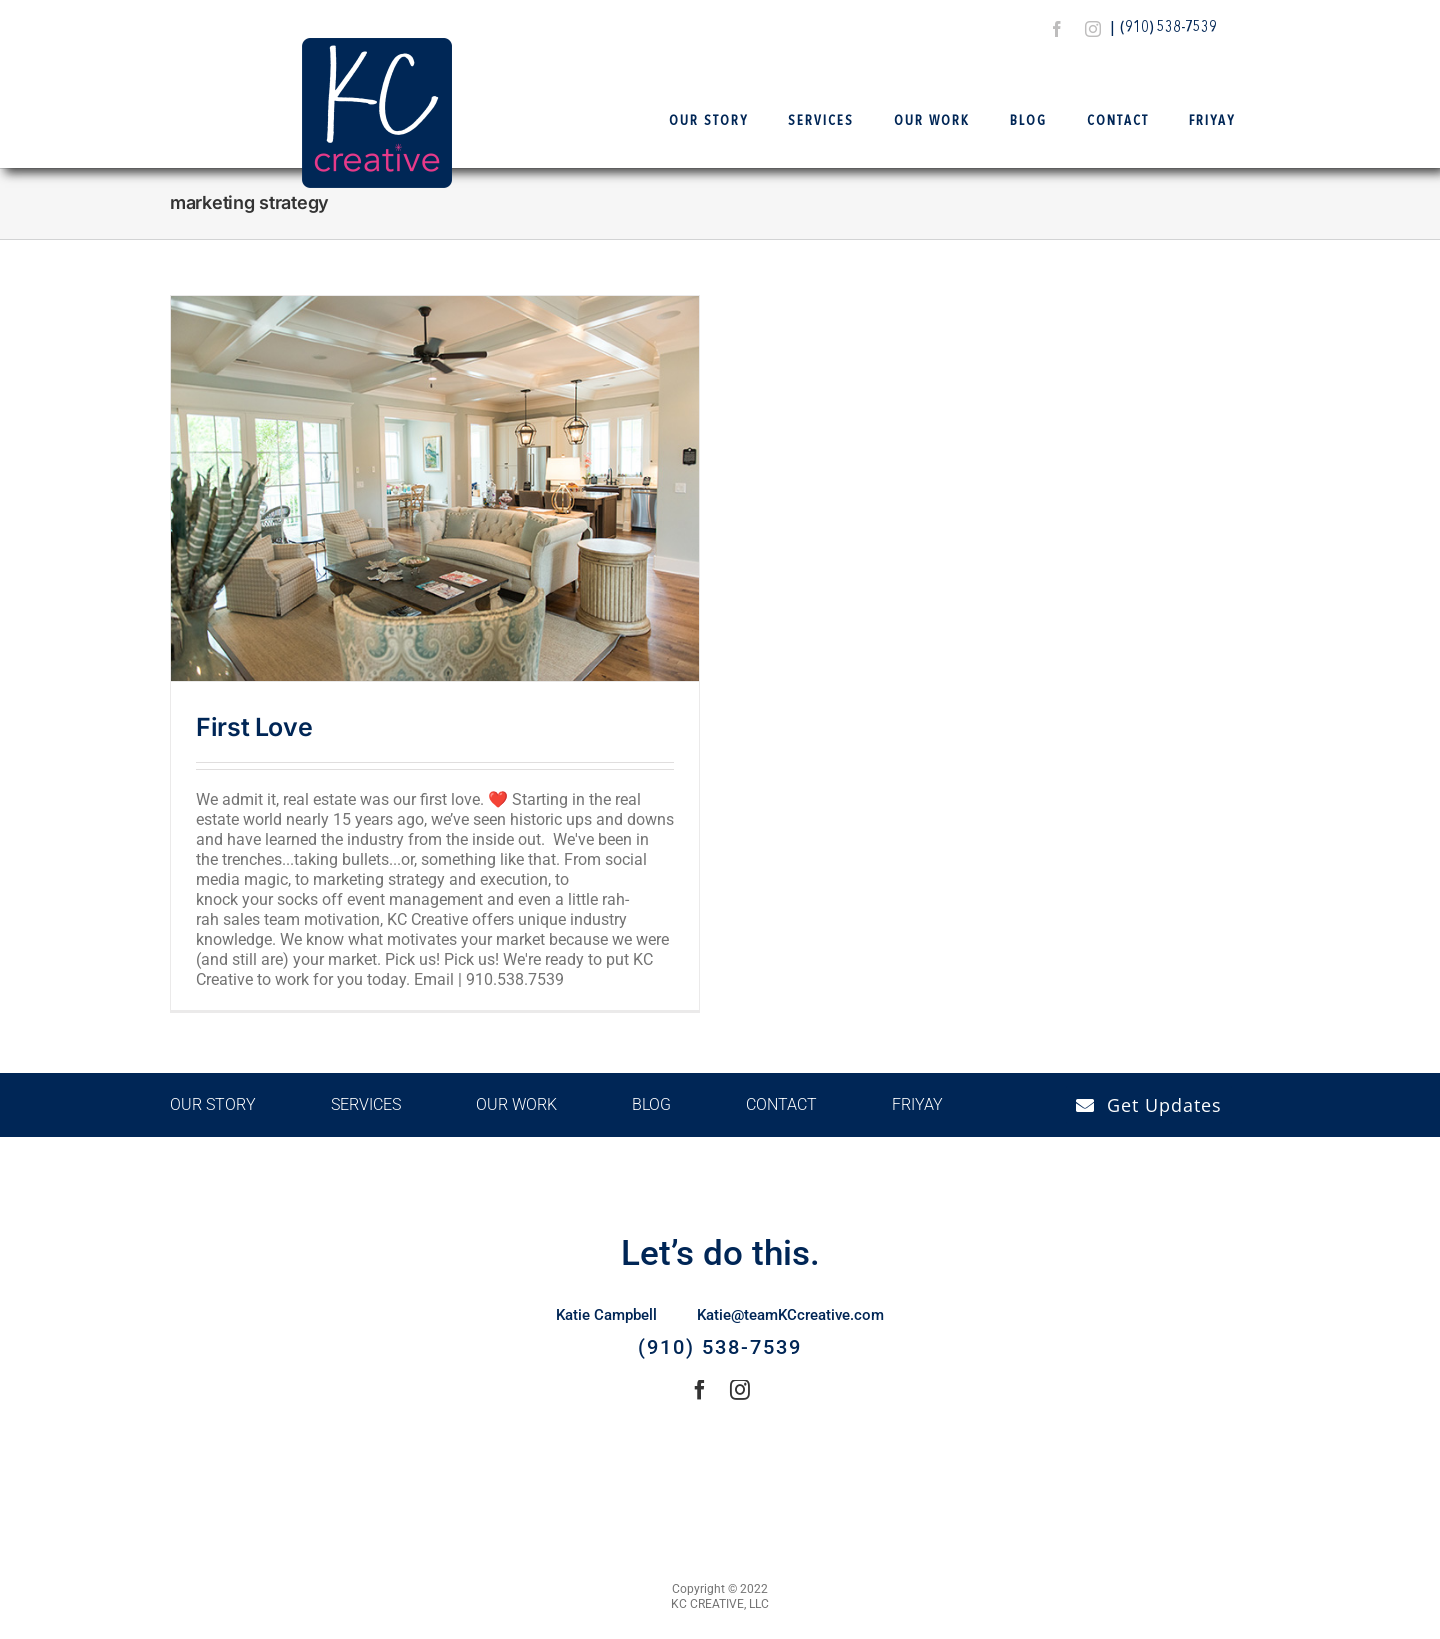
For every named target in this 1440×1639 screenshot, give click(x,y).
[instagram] (1093, 29)
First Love (254, 727)
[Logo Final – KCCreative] (377, 45)
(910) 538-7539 (1168, 28)
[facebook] (1057, 29)
